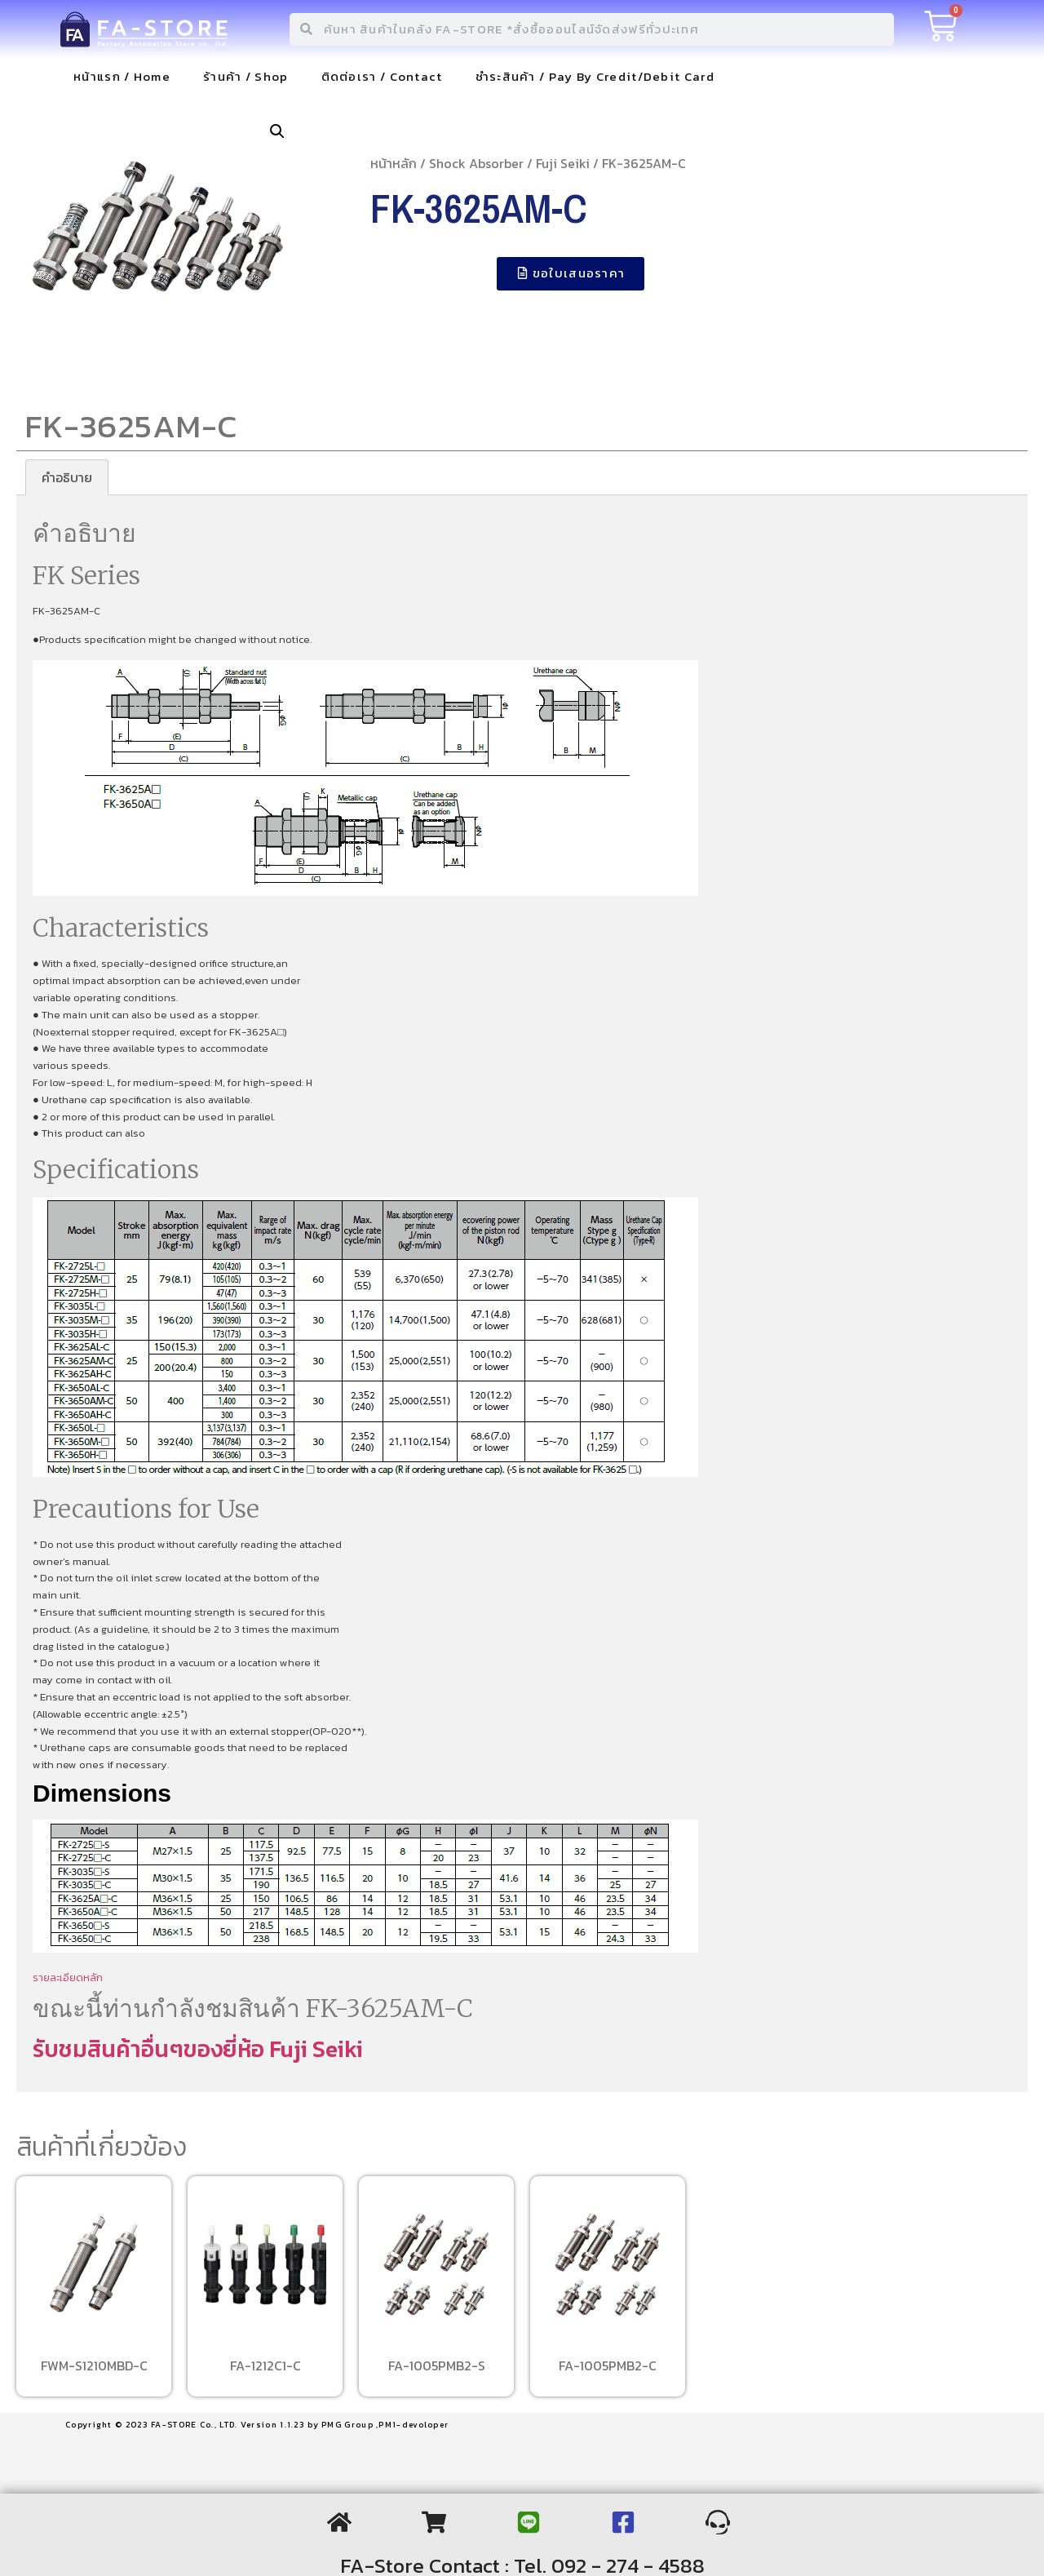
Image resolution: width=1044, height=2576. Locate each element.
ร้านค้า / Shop (246, 76)
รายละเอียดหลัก (68, 1977)
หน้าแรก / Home (121, 76)
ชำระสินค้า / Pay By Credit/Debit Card (595, 76)
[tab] (66, 477)
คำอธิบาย (67, 477)
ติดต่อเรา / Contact (382, 76)
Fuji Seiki (563, 163)
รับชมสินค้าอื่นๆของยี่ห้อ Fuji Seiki (198, 2049)
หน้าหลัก (393, 163)
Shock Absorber (476, 163)
